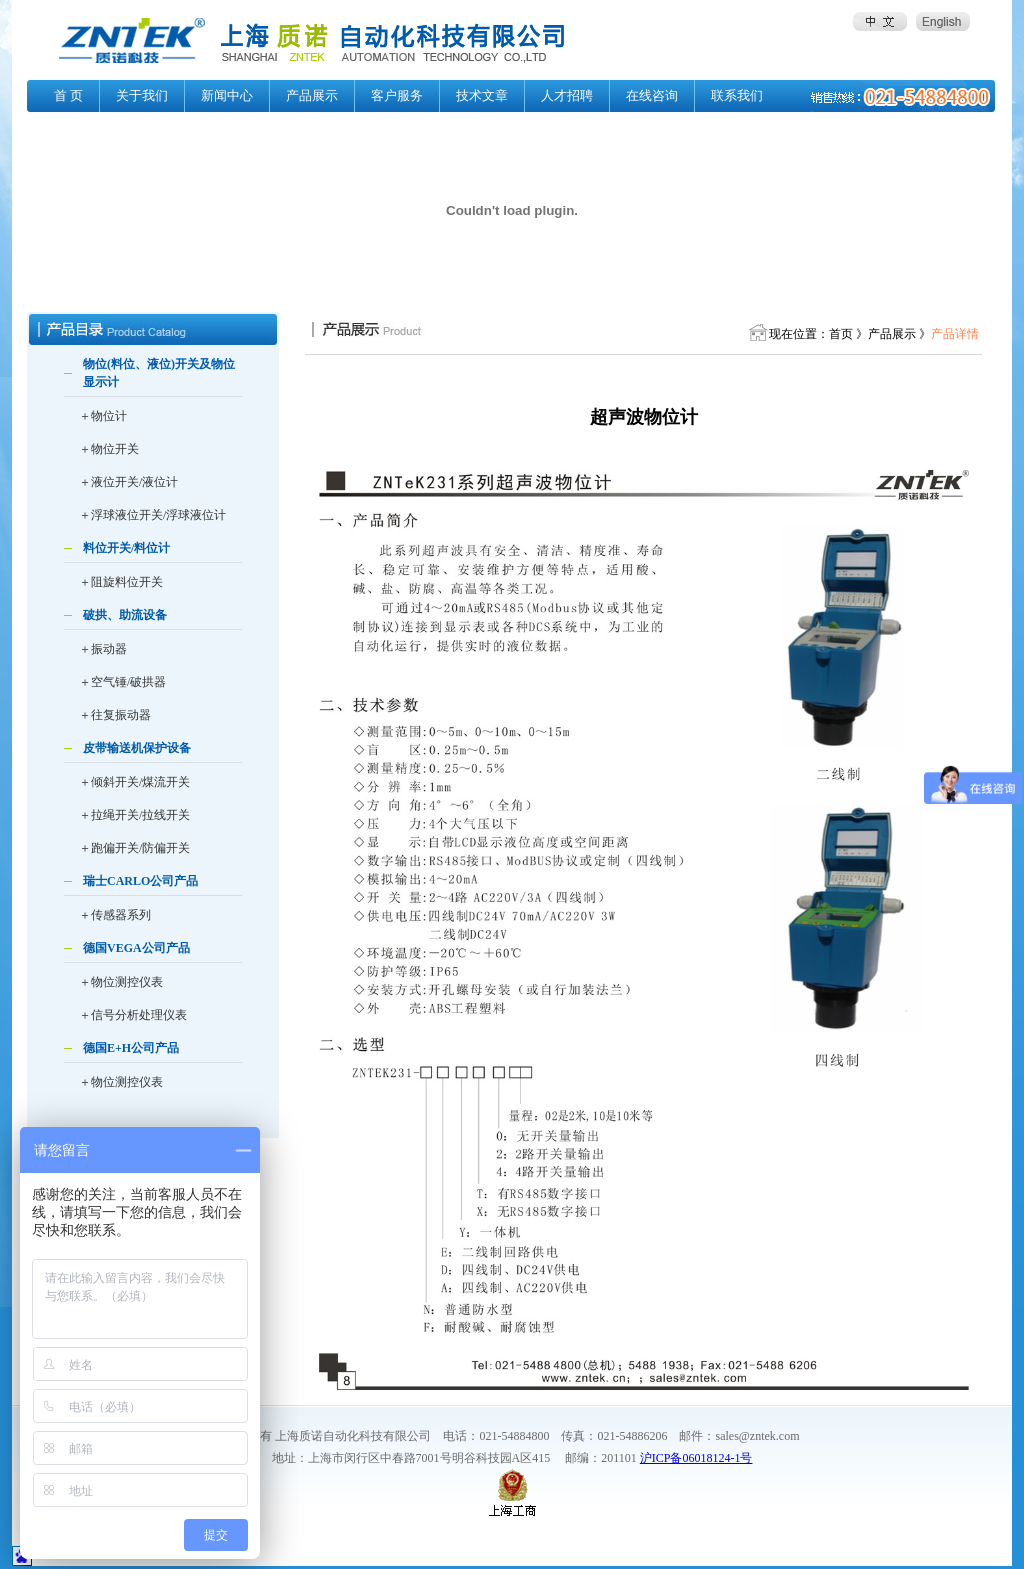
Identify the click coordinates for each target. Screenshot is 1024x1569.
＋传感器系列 (115, 915)
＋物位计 (103, 416)
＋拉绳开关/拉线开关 (134, 815)
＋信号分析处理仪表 (133, 1015)
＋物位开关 (109, 449)
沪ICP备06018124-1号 (696, 1458)
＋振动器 (103, 649)
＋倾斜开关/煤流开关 (134, 782)
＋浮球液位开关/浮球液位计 (152, 515)
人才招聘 (567, 95)
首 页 (68, 95)
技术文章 (482, 95)
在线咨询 (652, 95)
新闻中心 (227, 95)
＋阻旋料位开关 (121, 582)
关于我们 (142, 95)
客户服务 (397, 95)
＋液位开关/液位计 (128, 482)
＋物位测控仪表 (121, 982)
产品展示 (312, 95)
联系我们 (737, 95)
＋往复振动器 (115, 715)
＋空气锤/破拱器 (122, 682)
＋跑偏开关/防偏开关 (134, 848)
